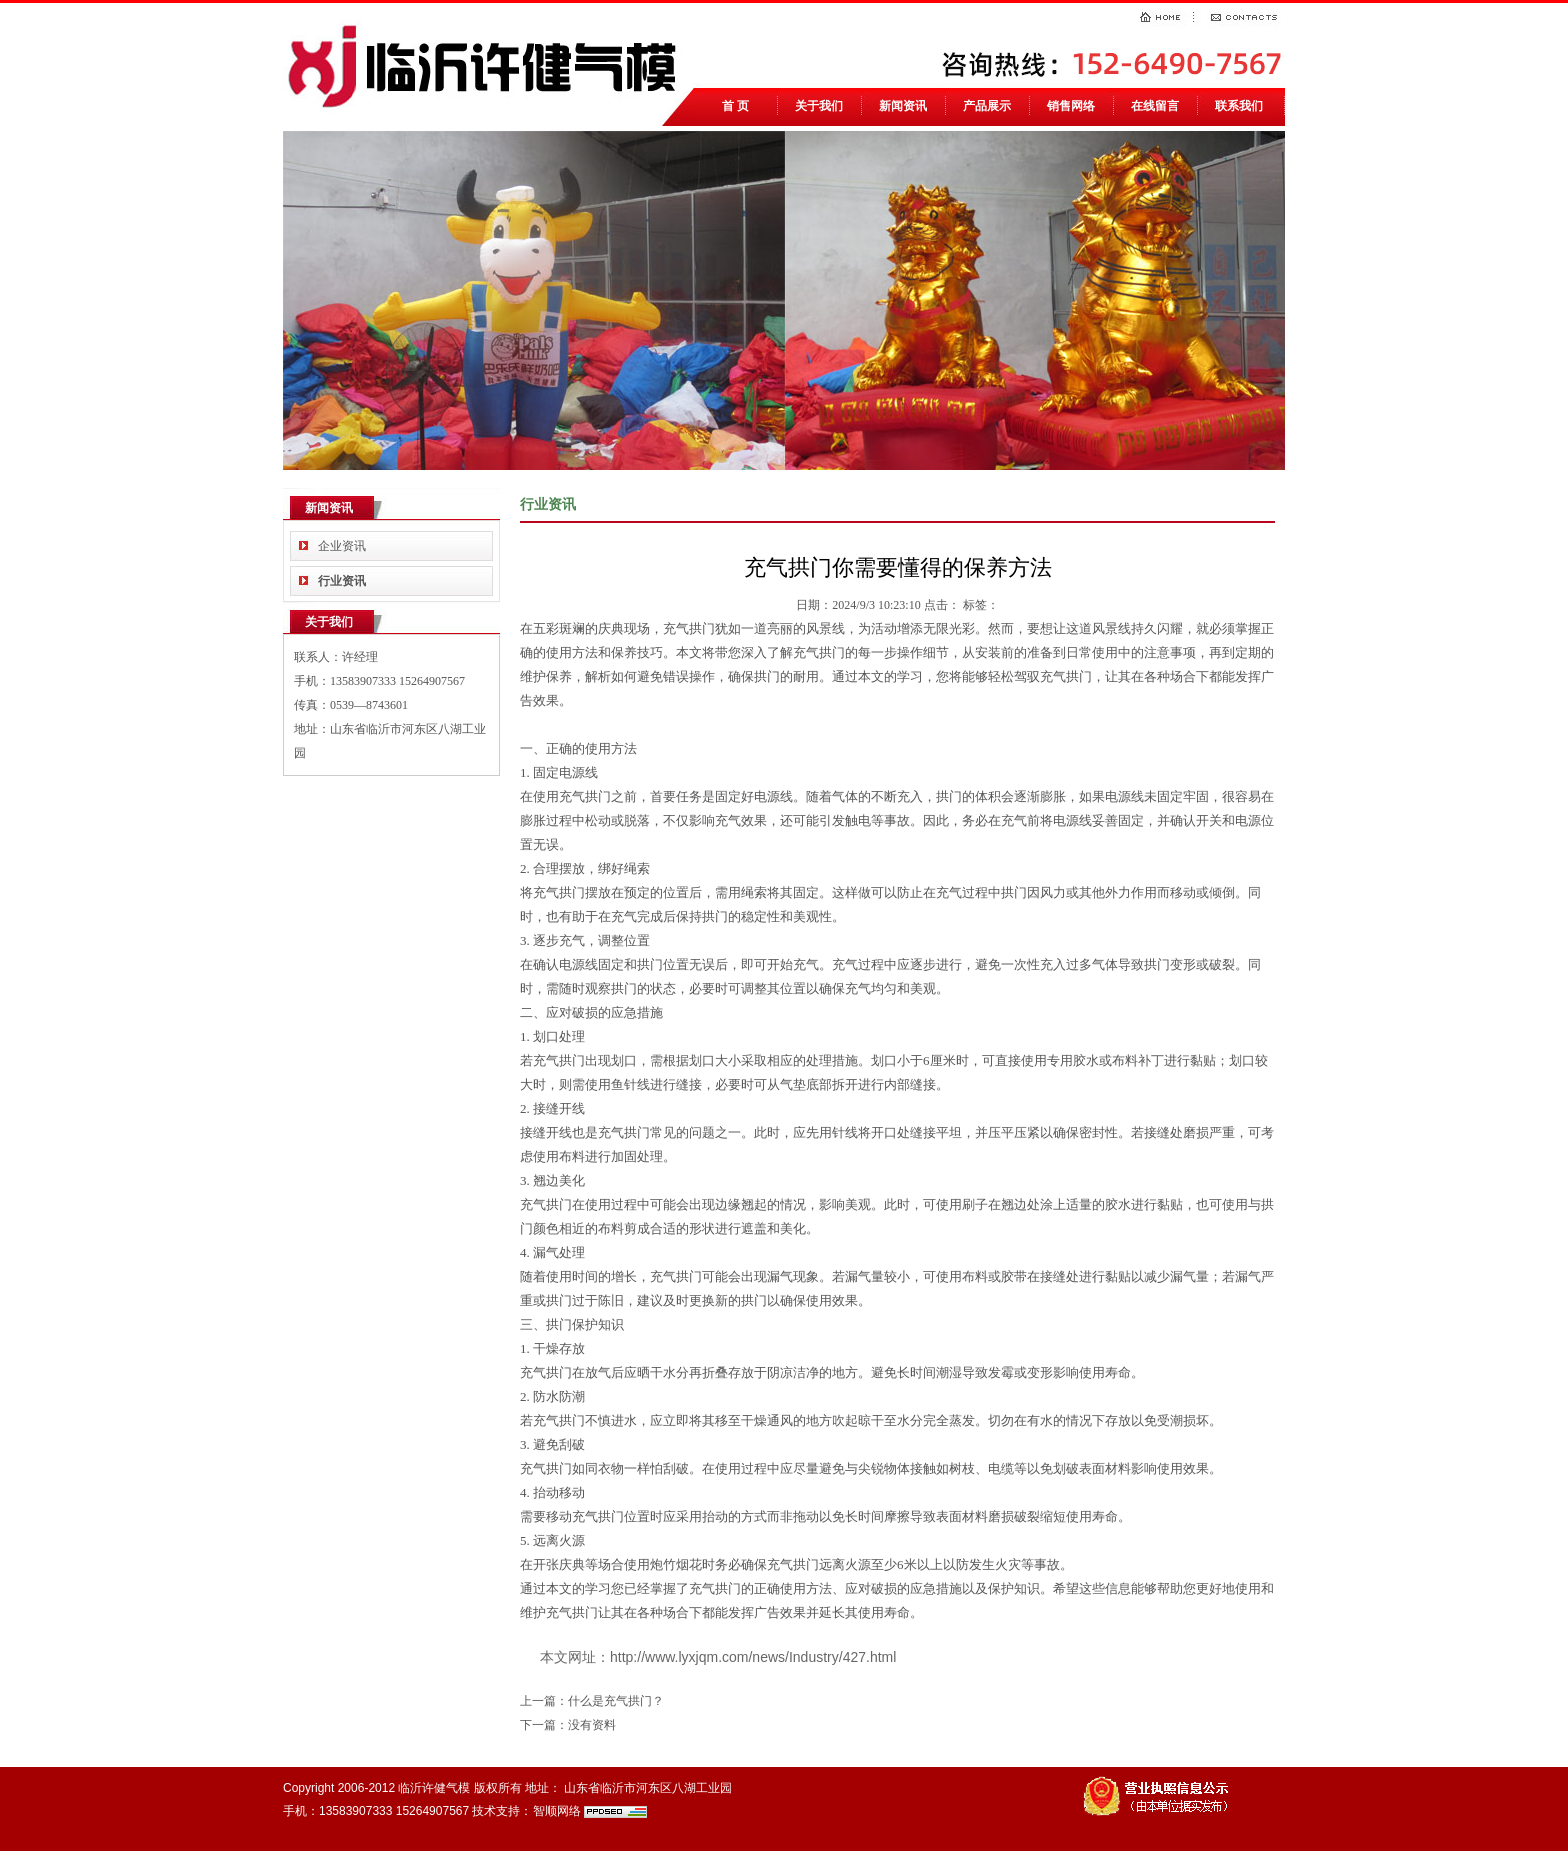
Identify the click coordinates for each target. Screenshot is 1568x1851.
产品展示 (987, 106)
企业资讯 (342, 546)
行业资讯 (342, 581)
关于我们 (819, 106)
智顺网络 (557, 1811)
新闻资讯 (903, 106)
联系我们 (1239, 106)
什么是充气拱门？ (616, 1701)
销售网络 (1071, 106)
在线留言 (1155, 106)
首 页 (735, 106)
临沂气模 (488, 64)
